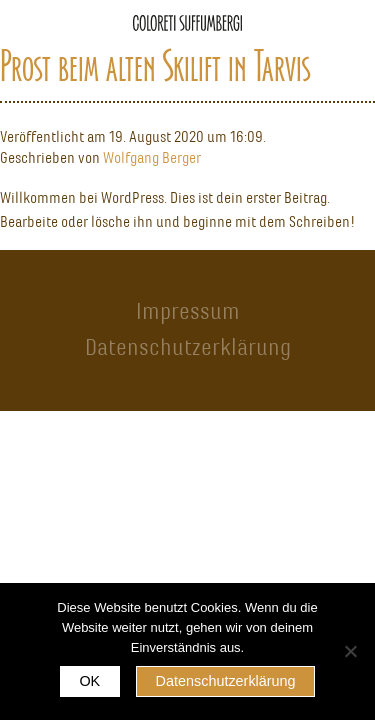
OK (89, 681)
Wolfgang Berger (152, 157)
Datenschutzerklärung (188, 347)
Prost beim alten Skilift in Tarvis (155, 66)
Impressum (188, 311)
